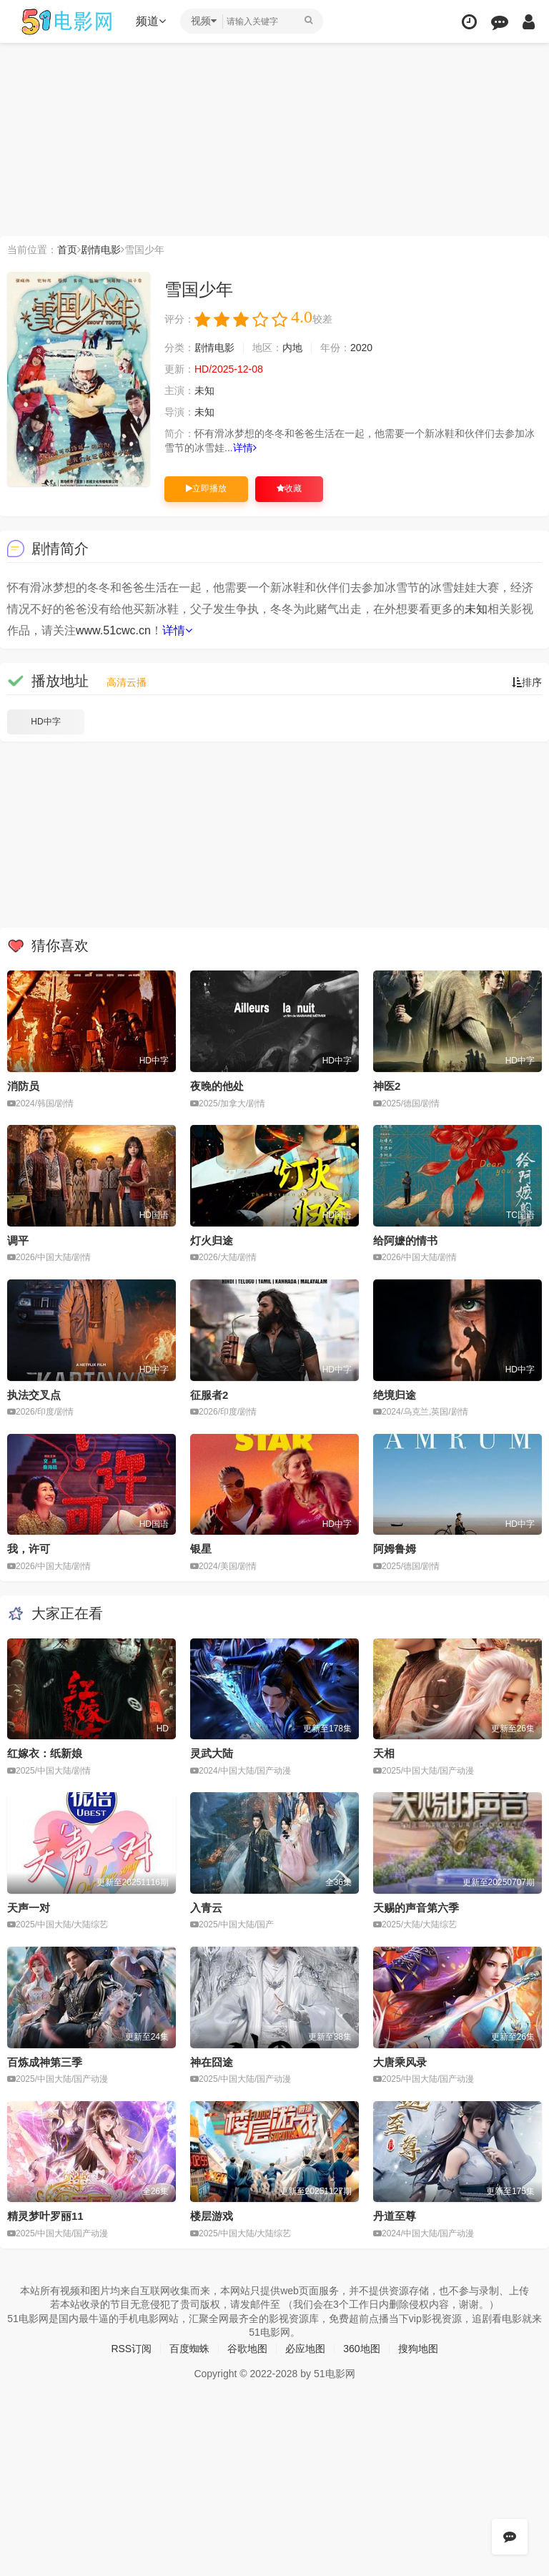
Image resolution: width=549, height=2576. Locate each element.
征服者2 (209, 1395)
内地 (292, 347)
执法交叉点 (34, 1395)
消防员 (23, 1086)
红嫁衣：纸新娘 (44, 1753)
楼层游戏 (211, 2216)
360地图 (361, 2348)
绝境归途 (394, 1395)
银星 (201, 1549)
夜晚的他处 (217, 1086)
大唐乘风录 (400, 2062)
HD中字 (45, 722)
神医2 (386, 1086)
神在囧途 (211, 2062)
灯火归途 (211, 1240)
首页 (67, 249)
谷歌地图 (247, 2348)
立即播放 (206, 488)
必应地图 (305, 2348)
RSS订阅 (131, 2348)
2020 (361, 347)
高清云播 (127, 682)
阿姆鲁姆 (394, 1549)
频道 (151, 21)
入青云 (206, 1908)
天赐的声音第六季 (416, 1908)
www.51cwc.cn (113, 630)
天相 (384, 1753)
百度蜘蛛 (189, 2348)
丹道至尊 (394, 2216)
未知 (204, 390)
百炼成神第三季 (44, 2062)
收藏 (289, 488)
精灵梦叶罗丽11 (45, 2216)
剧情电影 (101, 249)
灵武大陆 (211, 1753)
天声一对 (28, 1908)
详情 (245, 447)
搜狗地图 (418, 2348)
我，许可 (28, 1549)
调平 (18, 1240)
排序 (527, 682)
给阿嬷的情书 (405, 1240)
